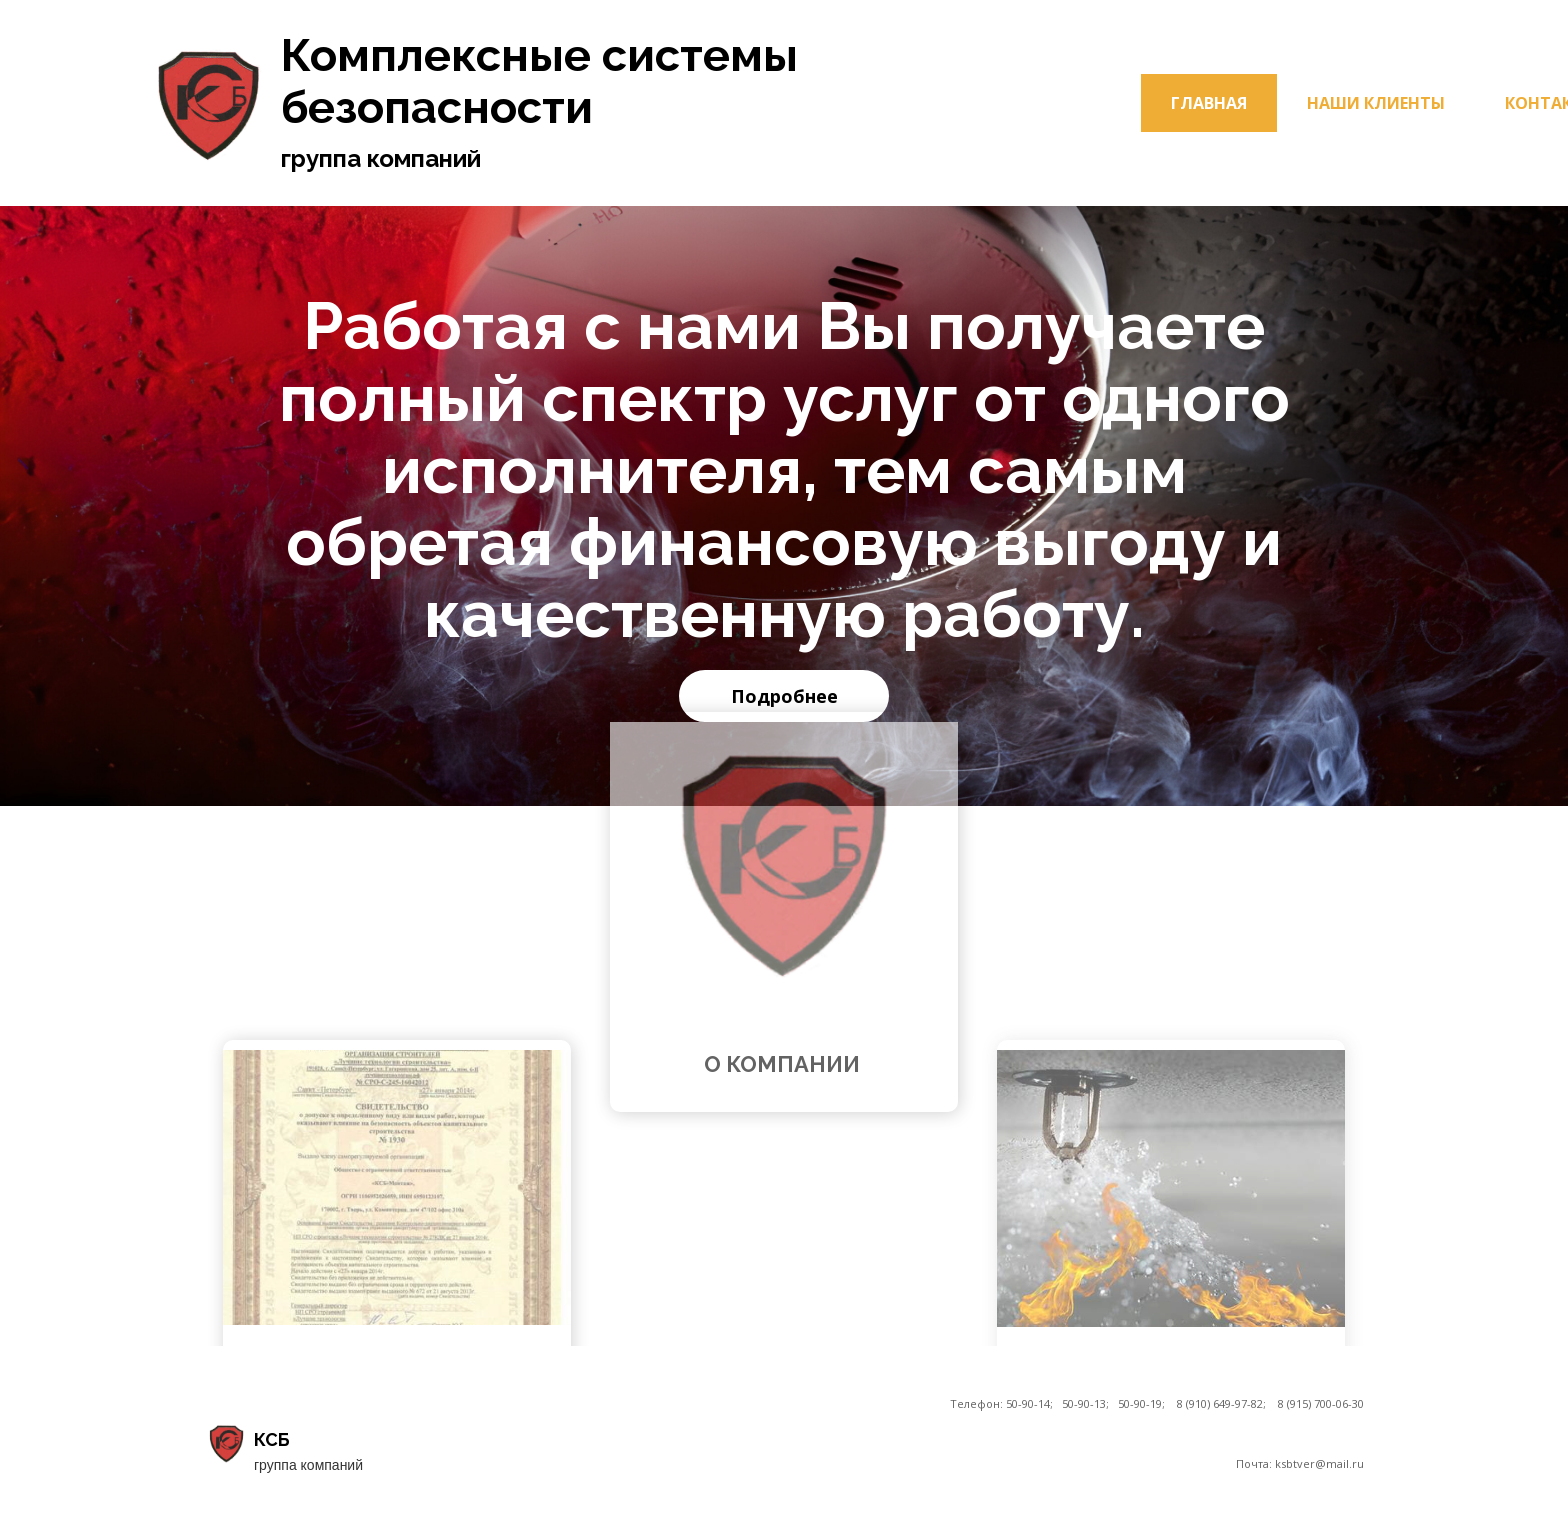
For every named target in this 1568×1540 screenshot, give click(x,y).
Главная (1209, 103)
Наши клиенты (1376, 103)
